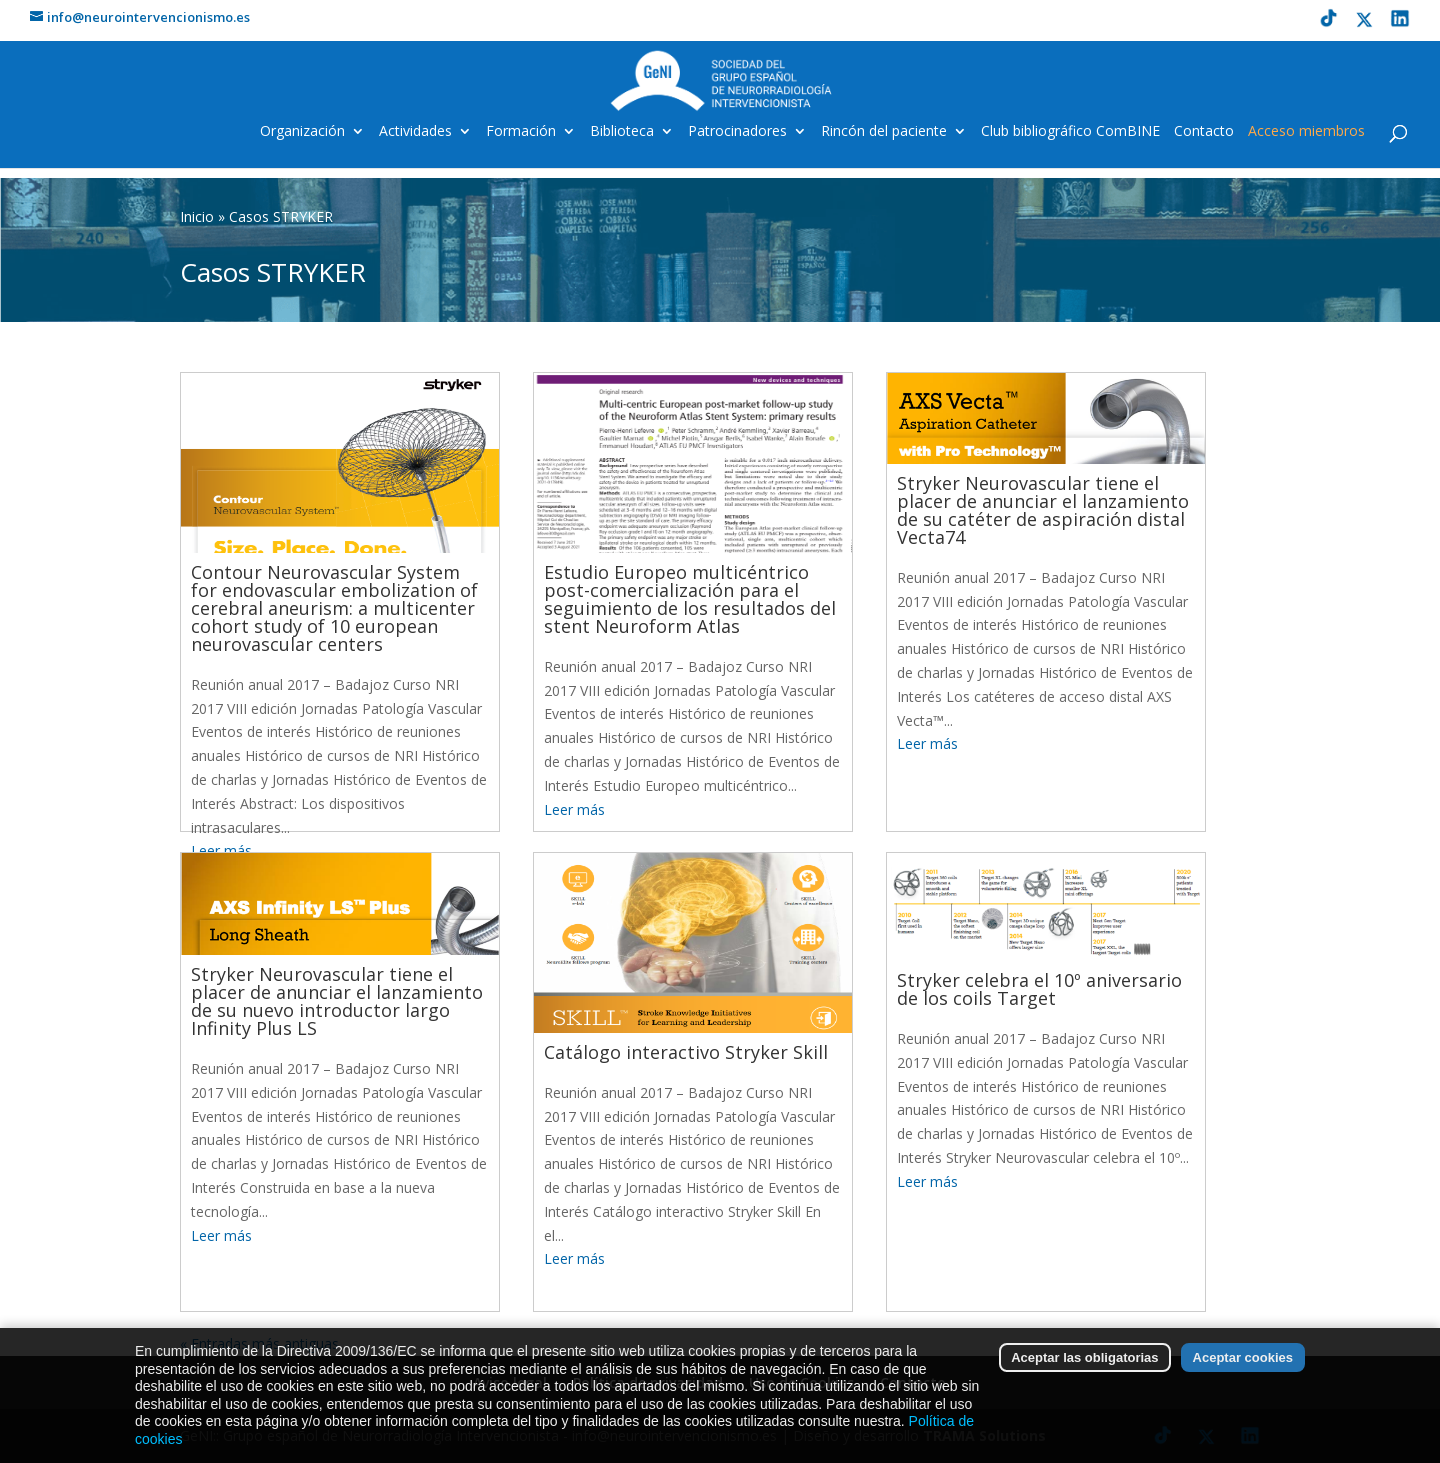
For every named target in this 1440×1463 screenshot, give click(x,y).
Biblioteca (622, 132)
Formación (521, 132)
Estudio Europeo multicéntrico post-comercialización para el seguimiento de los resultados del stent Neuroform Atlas (690, 599)
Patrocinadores (737, 132)
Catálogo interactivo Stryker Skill (686, 1052)
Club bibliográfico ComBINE (1070, 132)
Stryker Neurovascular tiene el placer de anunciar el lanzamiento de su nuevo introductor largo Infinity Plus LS (337, 1001)
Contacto (1204, 132)
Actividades (415, 132)
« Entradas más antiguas (259, 1343)
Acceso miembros (1306, 132)
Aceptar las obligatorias (1084, 1384)
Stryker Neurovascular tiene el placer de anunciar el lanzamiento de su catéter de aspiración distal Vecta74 (1043, 510)
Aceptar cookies (1243, 1384)
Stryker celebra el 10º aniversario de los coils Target (1039, 989)
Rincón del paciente (884, 132)
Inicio (197, 216)
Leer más (574, 809)
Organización (302, 132)
